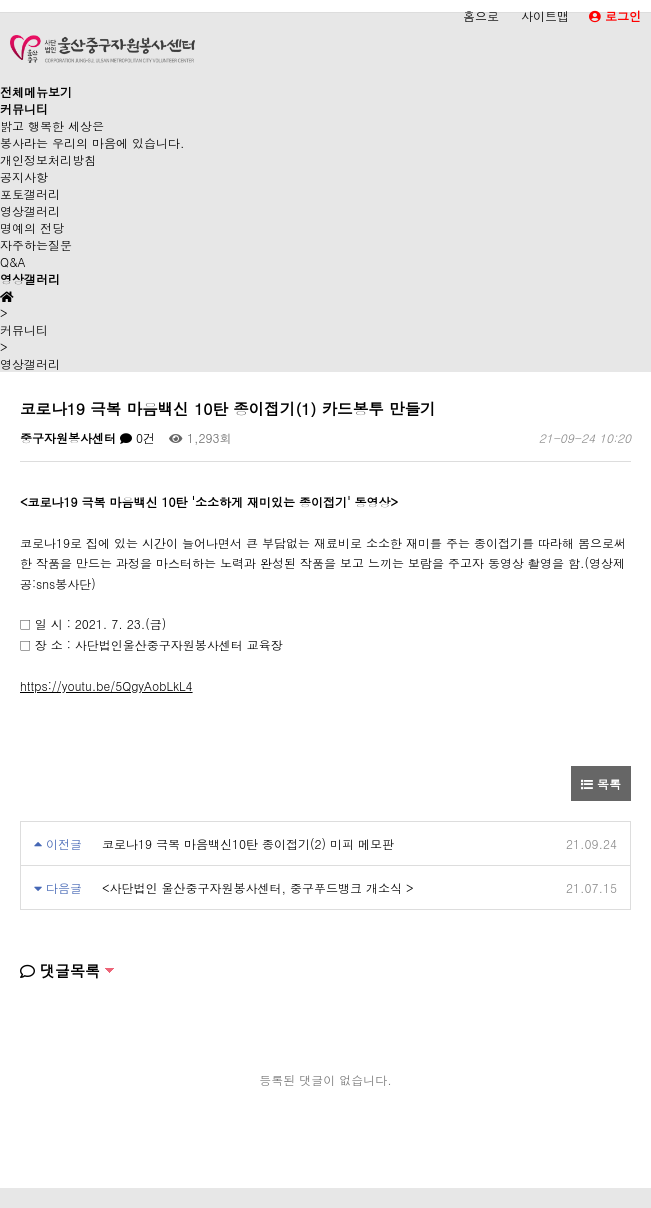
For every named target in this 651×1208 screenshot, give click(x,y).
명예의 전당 (32, 227)
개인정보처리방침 (48, 159)
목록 (601, 783)
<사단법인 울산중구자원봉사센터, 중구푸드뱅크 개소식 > (258, 887)
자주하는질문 (36, 244)
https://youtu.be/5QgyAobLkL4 (106, 685)
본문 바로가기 (0, 0)
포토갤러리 (30, 193)
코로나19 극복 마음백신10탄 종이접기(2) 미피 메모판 (248, 843)
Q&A (13, 261)
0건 (137, 437)
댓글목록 (60, 970)
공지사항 (24, 176)
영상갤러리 (30, 210)
